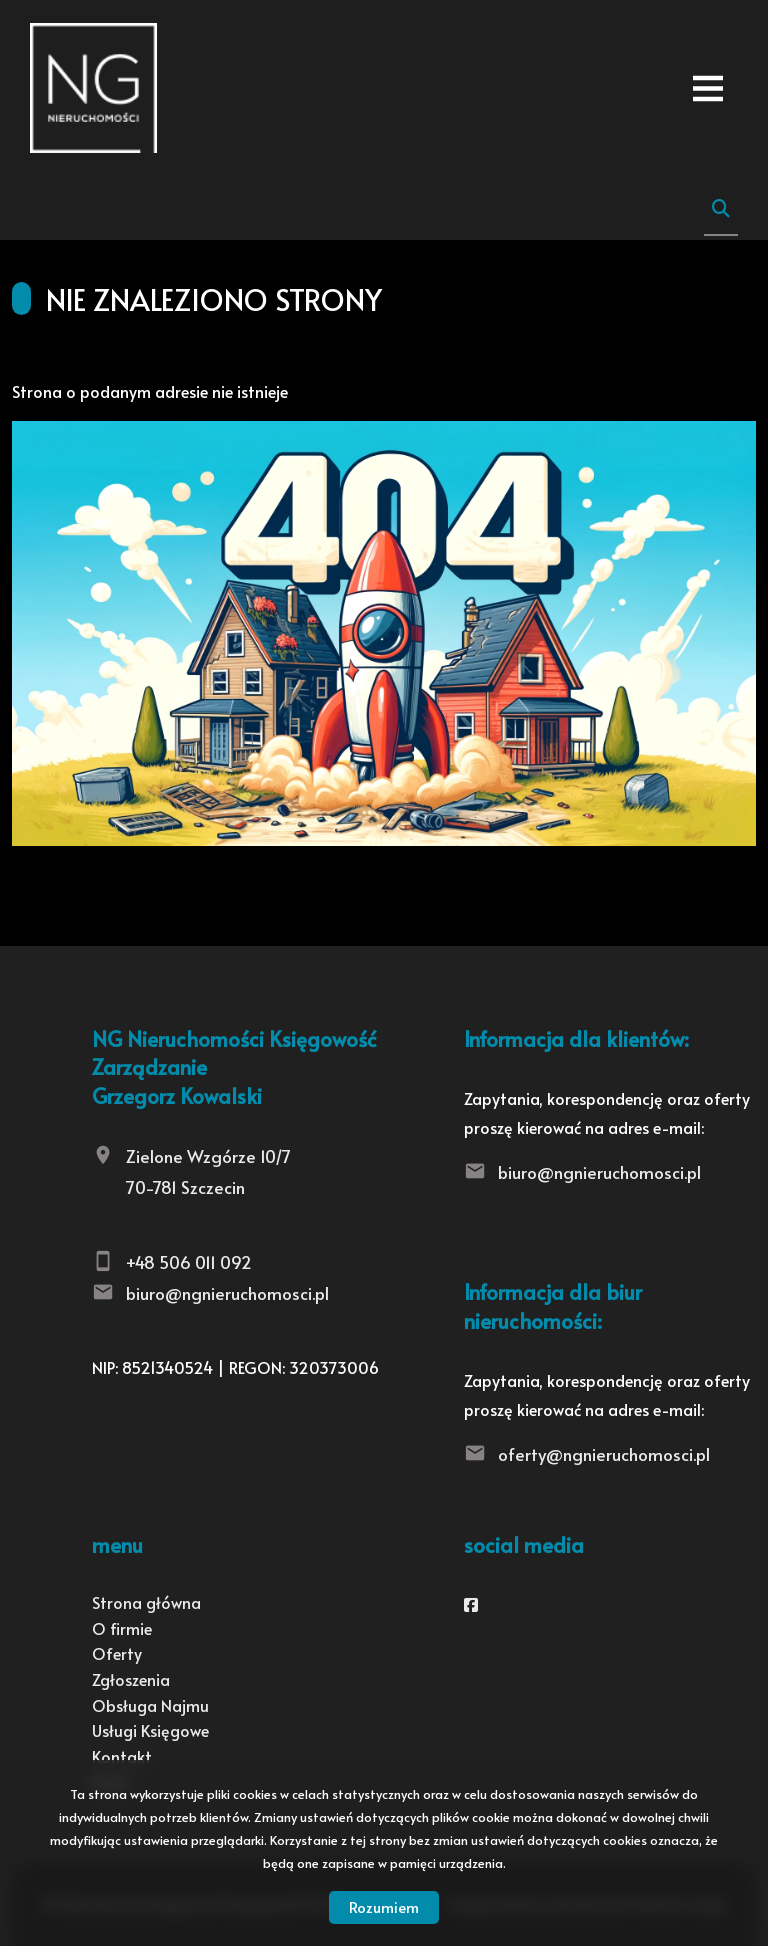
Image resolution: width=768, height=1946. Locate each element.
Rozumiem (384, 1906)
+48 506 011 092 (189, 1262)
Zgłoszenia (131, 1679)
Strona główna (146, 1602)
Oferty (117, 1653)
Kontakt (122, 1756)
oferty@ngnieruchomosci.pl (604, 1454)
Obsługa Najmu (150, 1705)
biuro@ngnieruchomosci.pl (227, 1293)
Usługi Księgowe (150, 1730)
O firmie (122, 1628)
